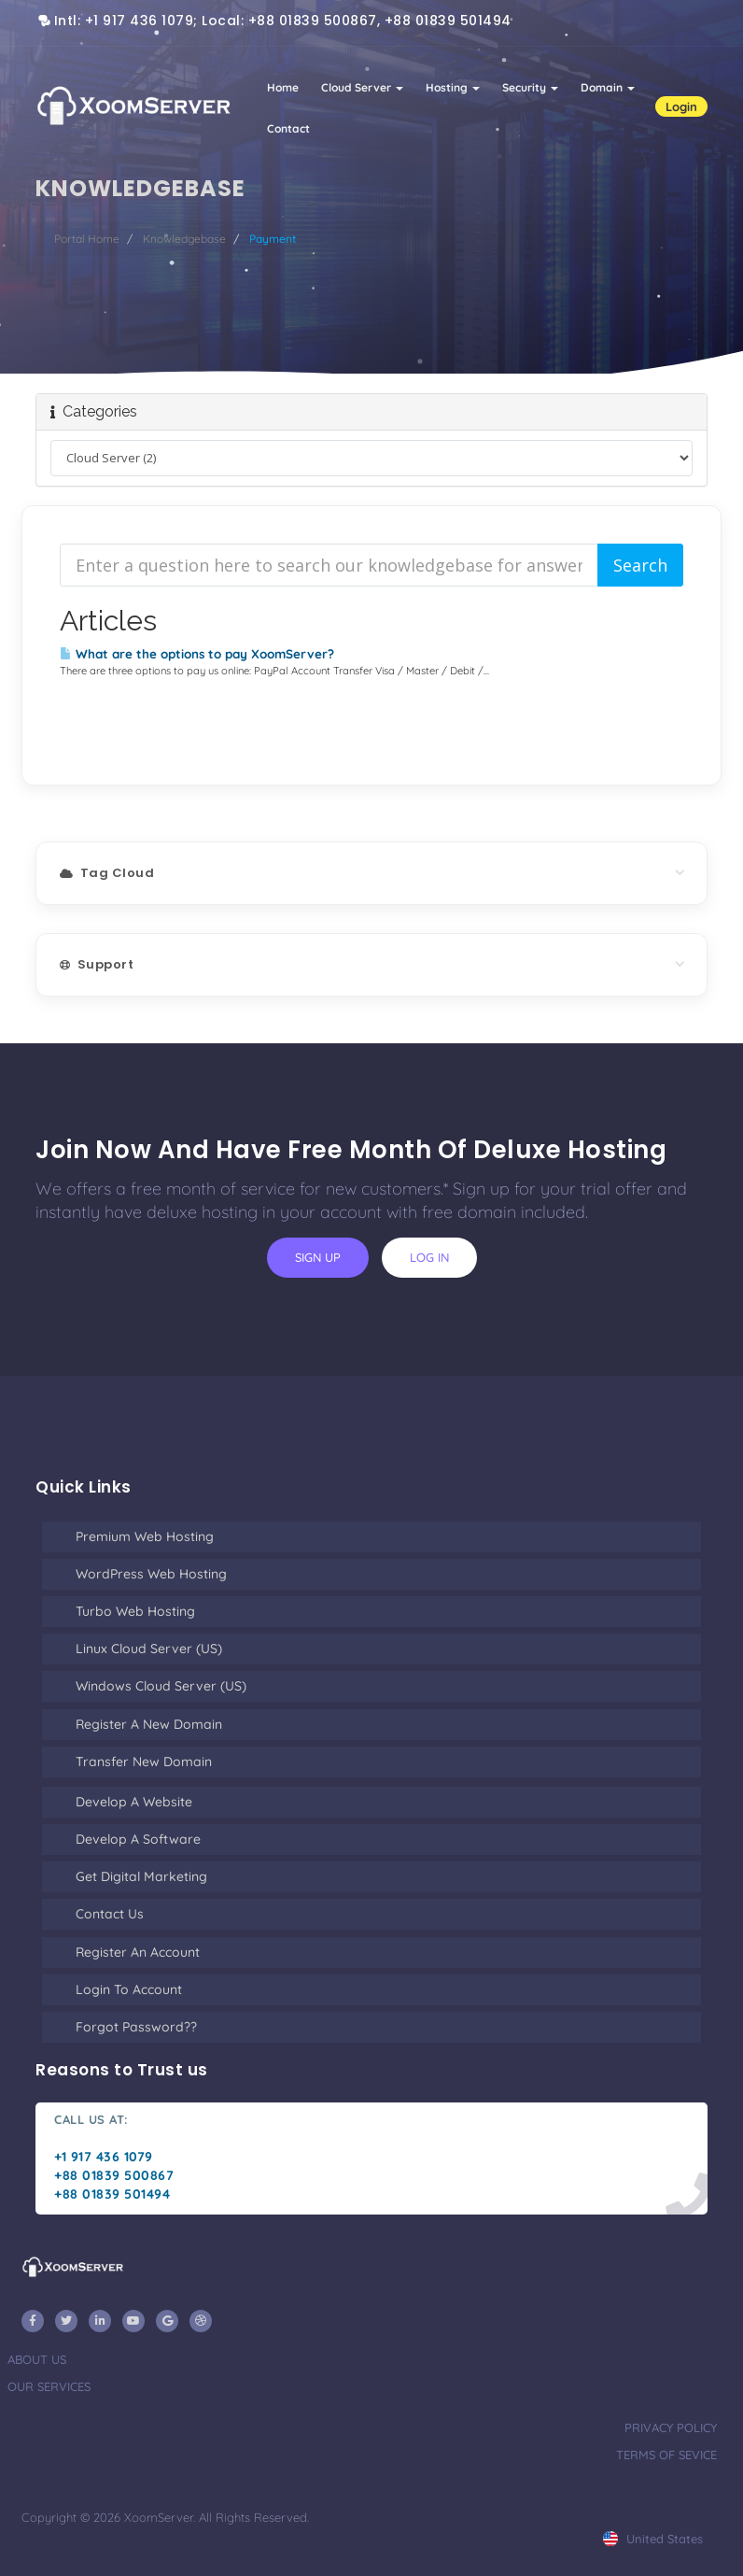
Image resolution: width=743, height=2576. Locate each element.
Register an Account (138, 1952)
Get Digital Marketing (141, 1876)
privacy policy (670, 2427)
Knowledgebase (184, 239)
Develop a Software (138, 1839)
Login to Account (129, 1989)
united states (653, 2538)
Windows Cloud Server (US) (161, 1685)
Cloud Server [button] (362, 87)
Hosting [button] (453, 87)
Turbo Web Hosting (135, 1611)
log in (429, 1257)
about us (36, 2359)
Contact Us (110, 1913)
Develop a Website (134, 1801)
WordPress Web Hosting (151, 1573)
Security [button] (530, 87)
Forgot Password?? (136, 2026)
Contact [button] (288, 128)
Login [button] (681, 106)
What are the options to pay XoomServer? (197, 653)
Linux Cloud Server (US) (149, 1648)
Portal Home (86, 239)
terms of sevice (666, 2454)
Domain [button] (608, 87)
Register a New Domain (149, 1724)
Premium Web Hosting (145, 1536)
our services (49, 2386)
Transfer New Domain (144, 1761)
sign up (318, 1257)
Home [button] (283, 87)
